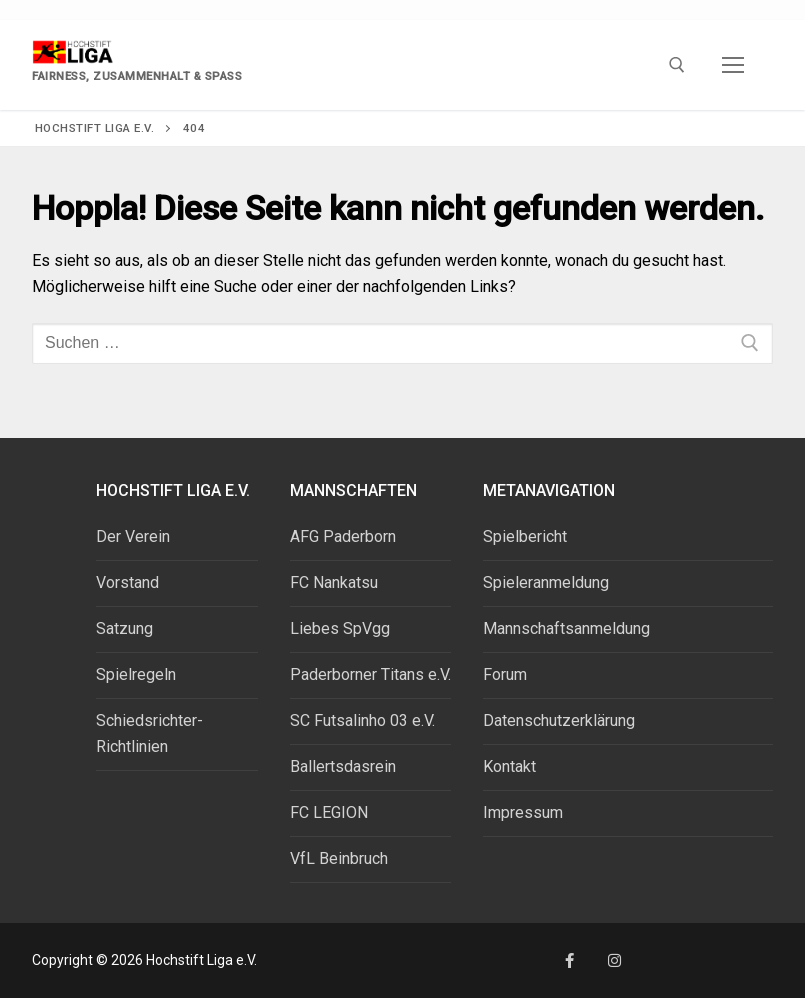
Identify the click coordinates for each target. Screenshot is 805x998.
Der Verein (133, 536)
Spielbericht (525, 536)
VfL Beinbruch (339, 858)
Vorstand (127, 582)
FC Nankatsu (334, 582)
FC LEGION (329, 812)
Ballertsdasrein (343, 766)
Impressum (523, 812)
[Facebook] (569, 960)
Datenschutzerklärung (559, 720)
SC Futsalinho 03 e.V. (362, 720)
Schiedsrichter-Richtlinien (149, 733)
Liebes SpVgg (340, 628)
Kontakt (509, 766)
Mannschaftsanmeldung (566, 628)
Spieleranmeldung (546, 582)
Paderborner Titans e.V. (370, 674)
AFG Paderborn (343, 536)
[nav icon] (733, 65)
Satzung (124, 628)
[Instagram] (614, 960)
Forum (505, 674)
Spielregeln (136, 674)
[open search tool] (677, 65)
